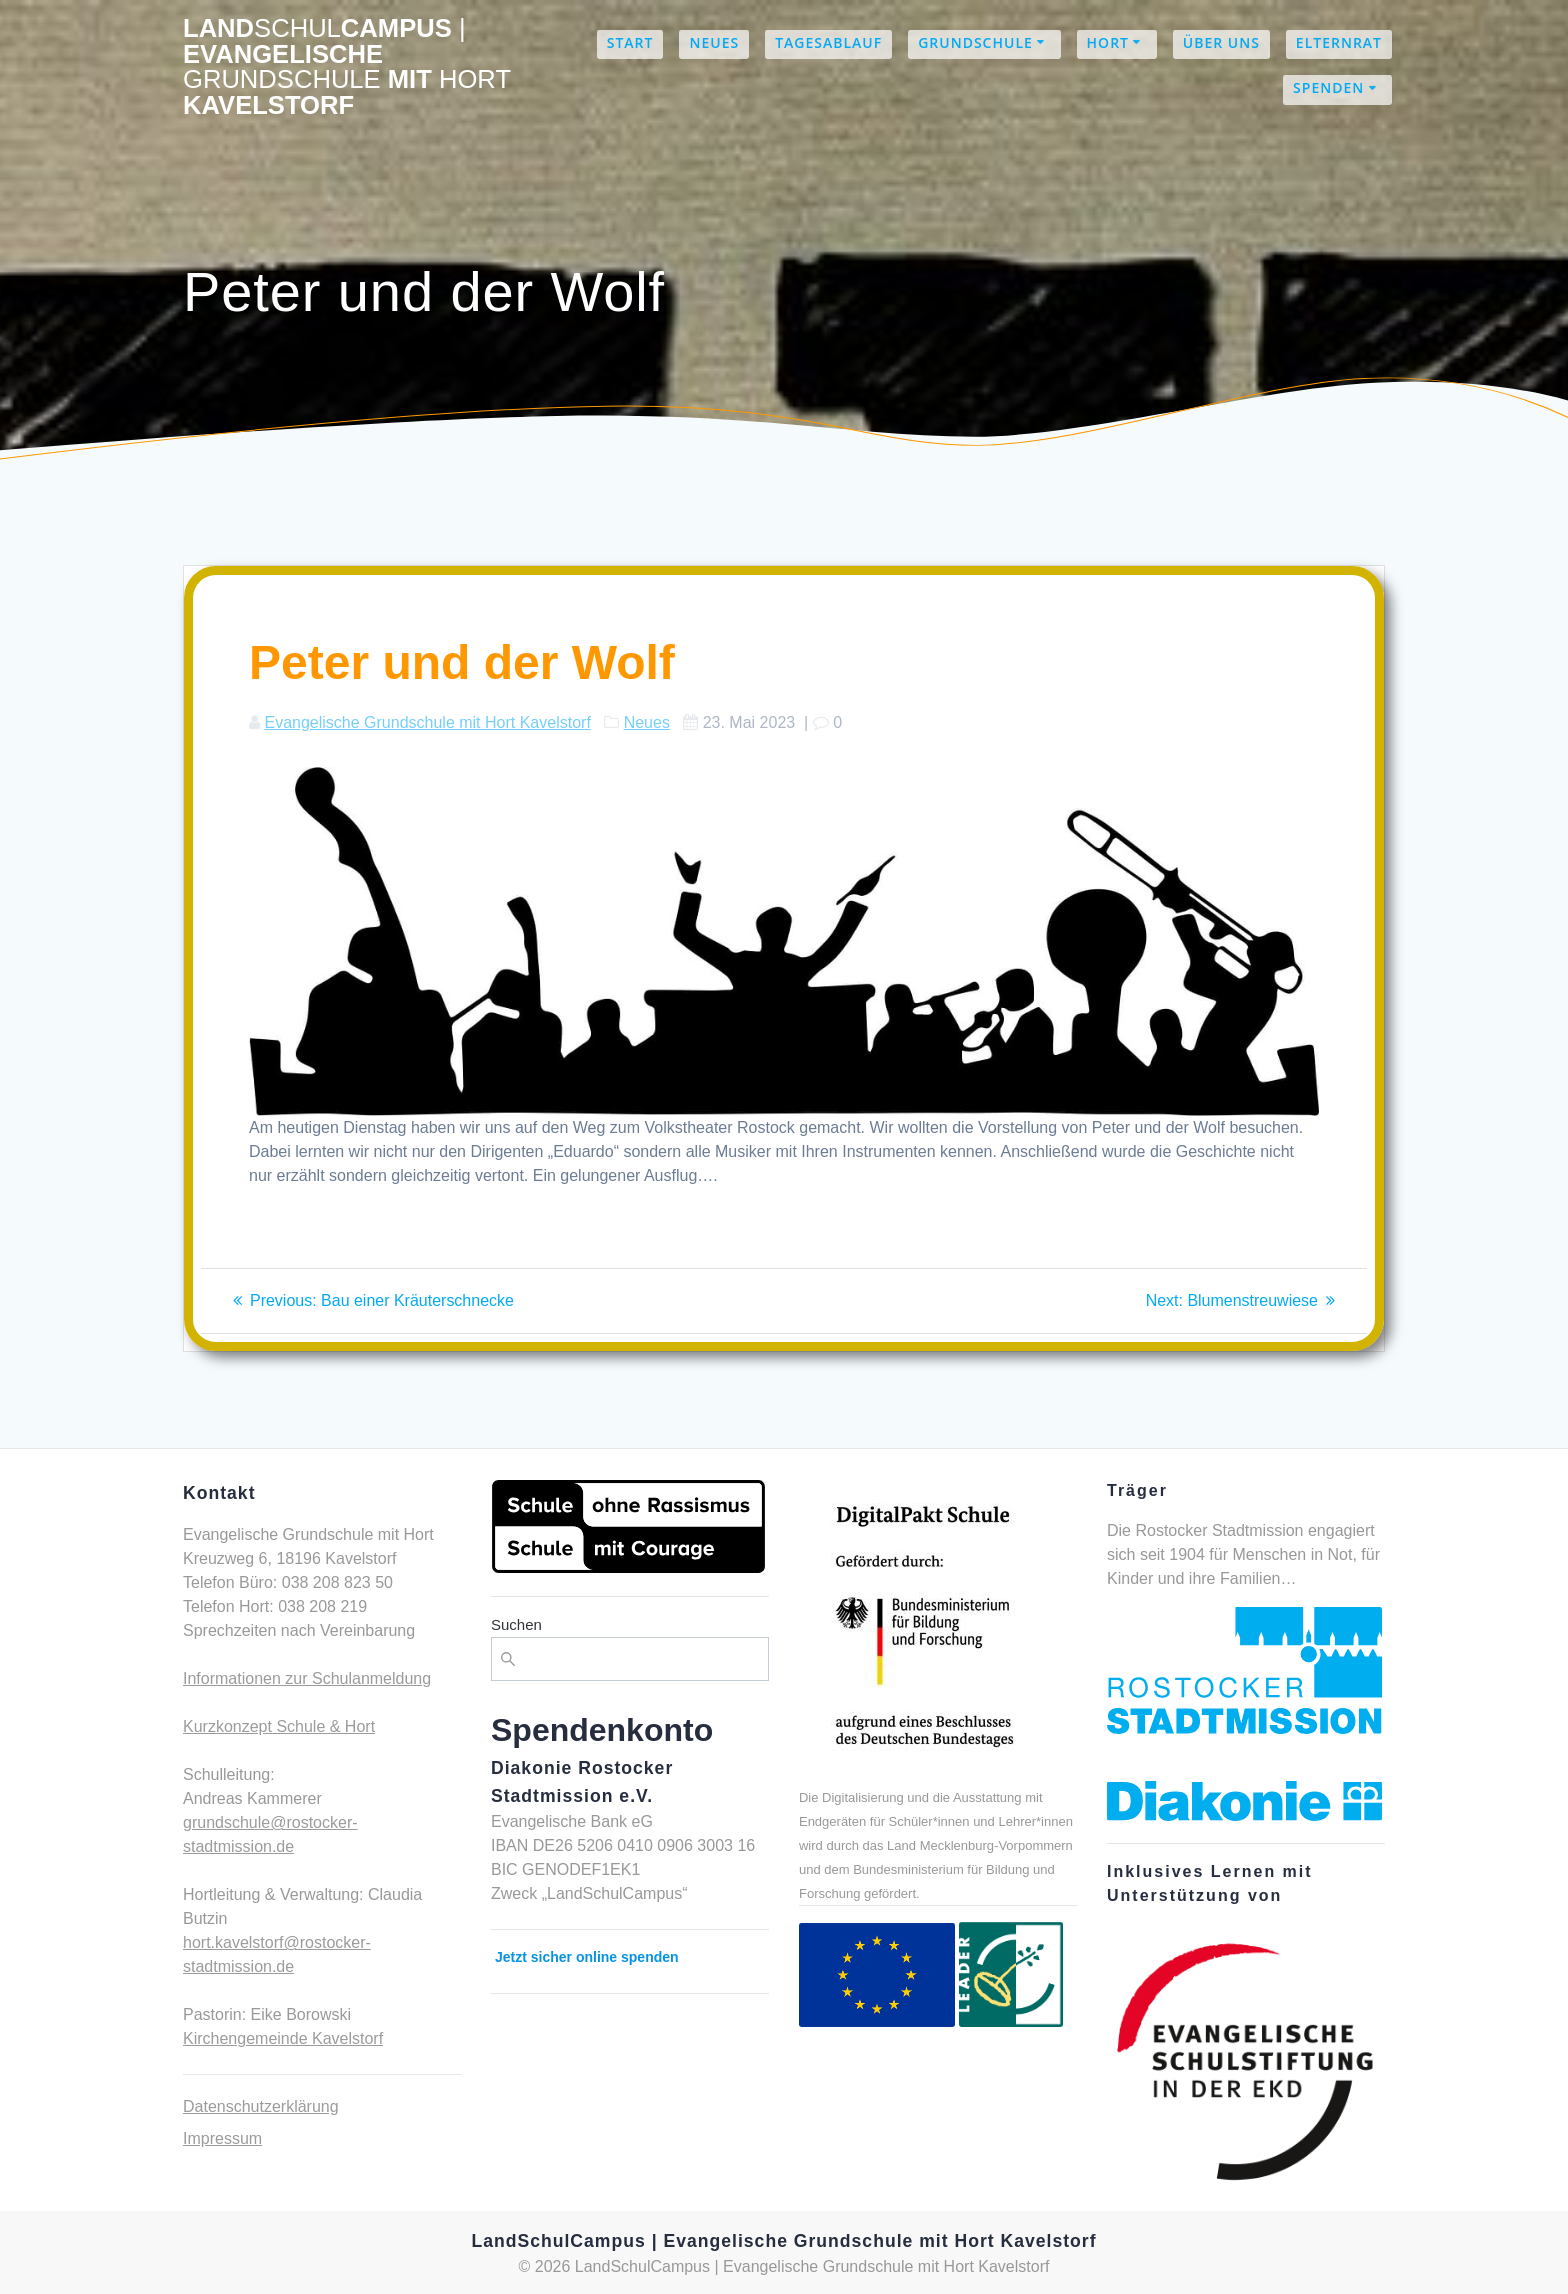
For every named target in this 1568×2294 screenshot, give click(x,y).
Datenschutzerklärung (261, 2106)
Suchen (516, 1624)
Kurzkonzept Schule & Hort (279, 1726)
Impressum (222, 2138)
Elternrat (1339, 42)
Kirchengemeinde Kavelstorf (283, 2038)
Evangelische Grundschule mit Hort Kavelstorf (427, 722)
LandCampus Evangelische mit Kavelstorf (347, 67)
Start (630, 42)
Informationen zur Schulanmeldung (307, 1678)
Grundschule (975, 42)
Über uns (1221, 42)
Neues (714, 42)
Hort (1108, 42)
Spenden (1328, 87)
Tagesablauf (828, 42)
